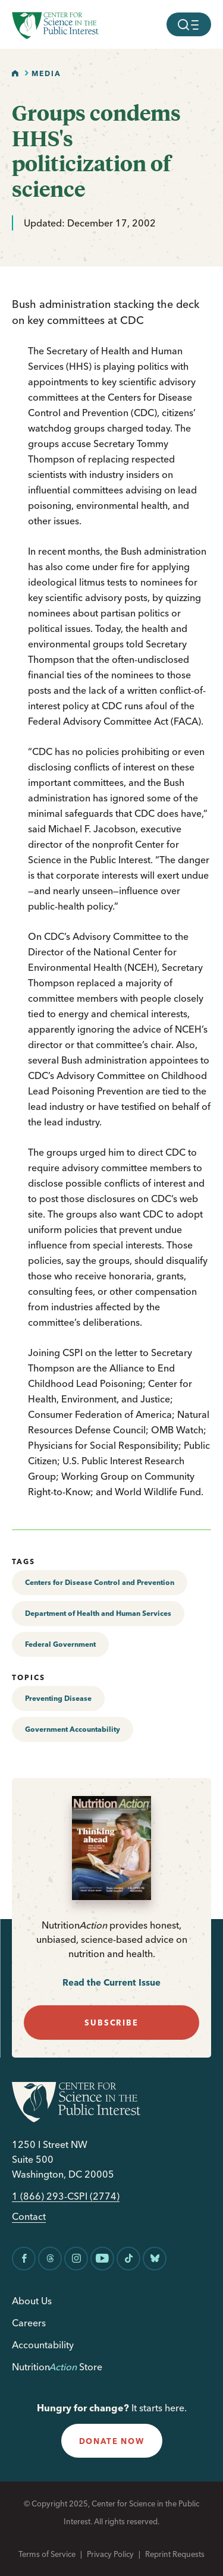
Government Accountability (72, 1729)
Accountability (43, 2345)
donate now (112, 2441)
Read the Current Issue (111, 1982)
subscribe (111, 2022)
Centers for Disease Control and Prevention (99, 1582)
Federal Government (60, 1644)
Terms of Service (47, 2554)
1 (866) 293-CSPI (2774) (66, 2196)
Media (46, 73)
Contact (29, 2216)
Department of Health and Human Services (98, 1613)
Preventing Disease (58, 1698)
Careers (29, 2323)
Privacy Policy (110, 2554)
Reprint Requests (175, 2554)
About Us (32, 2301)
